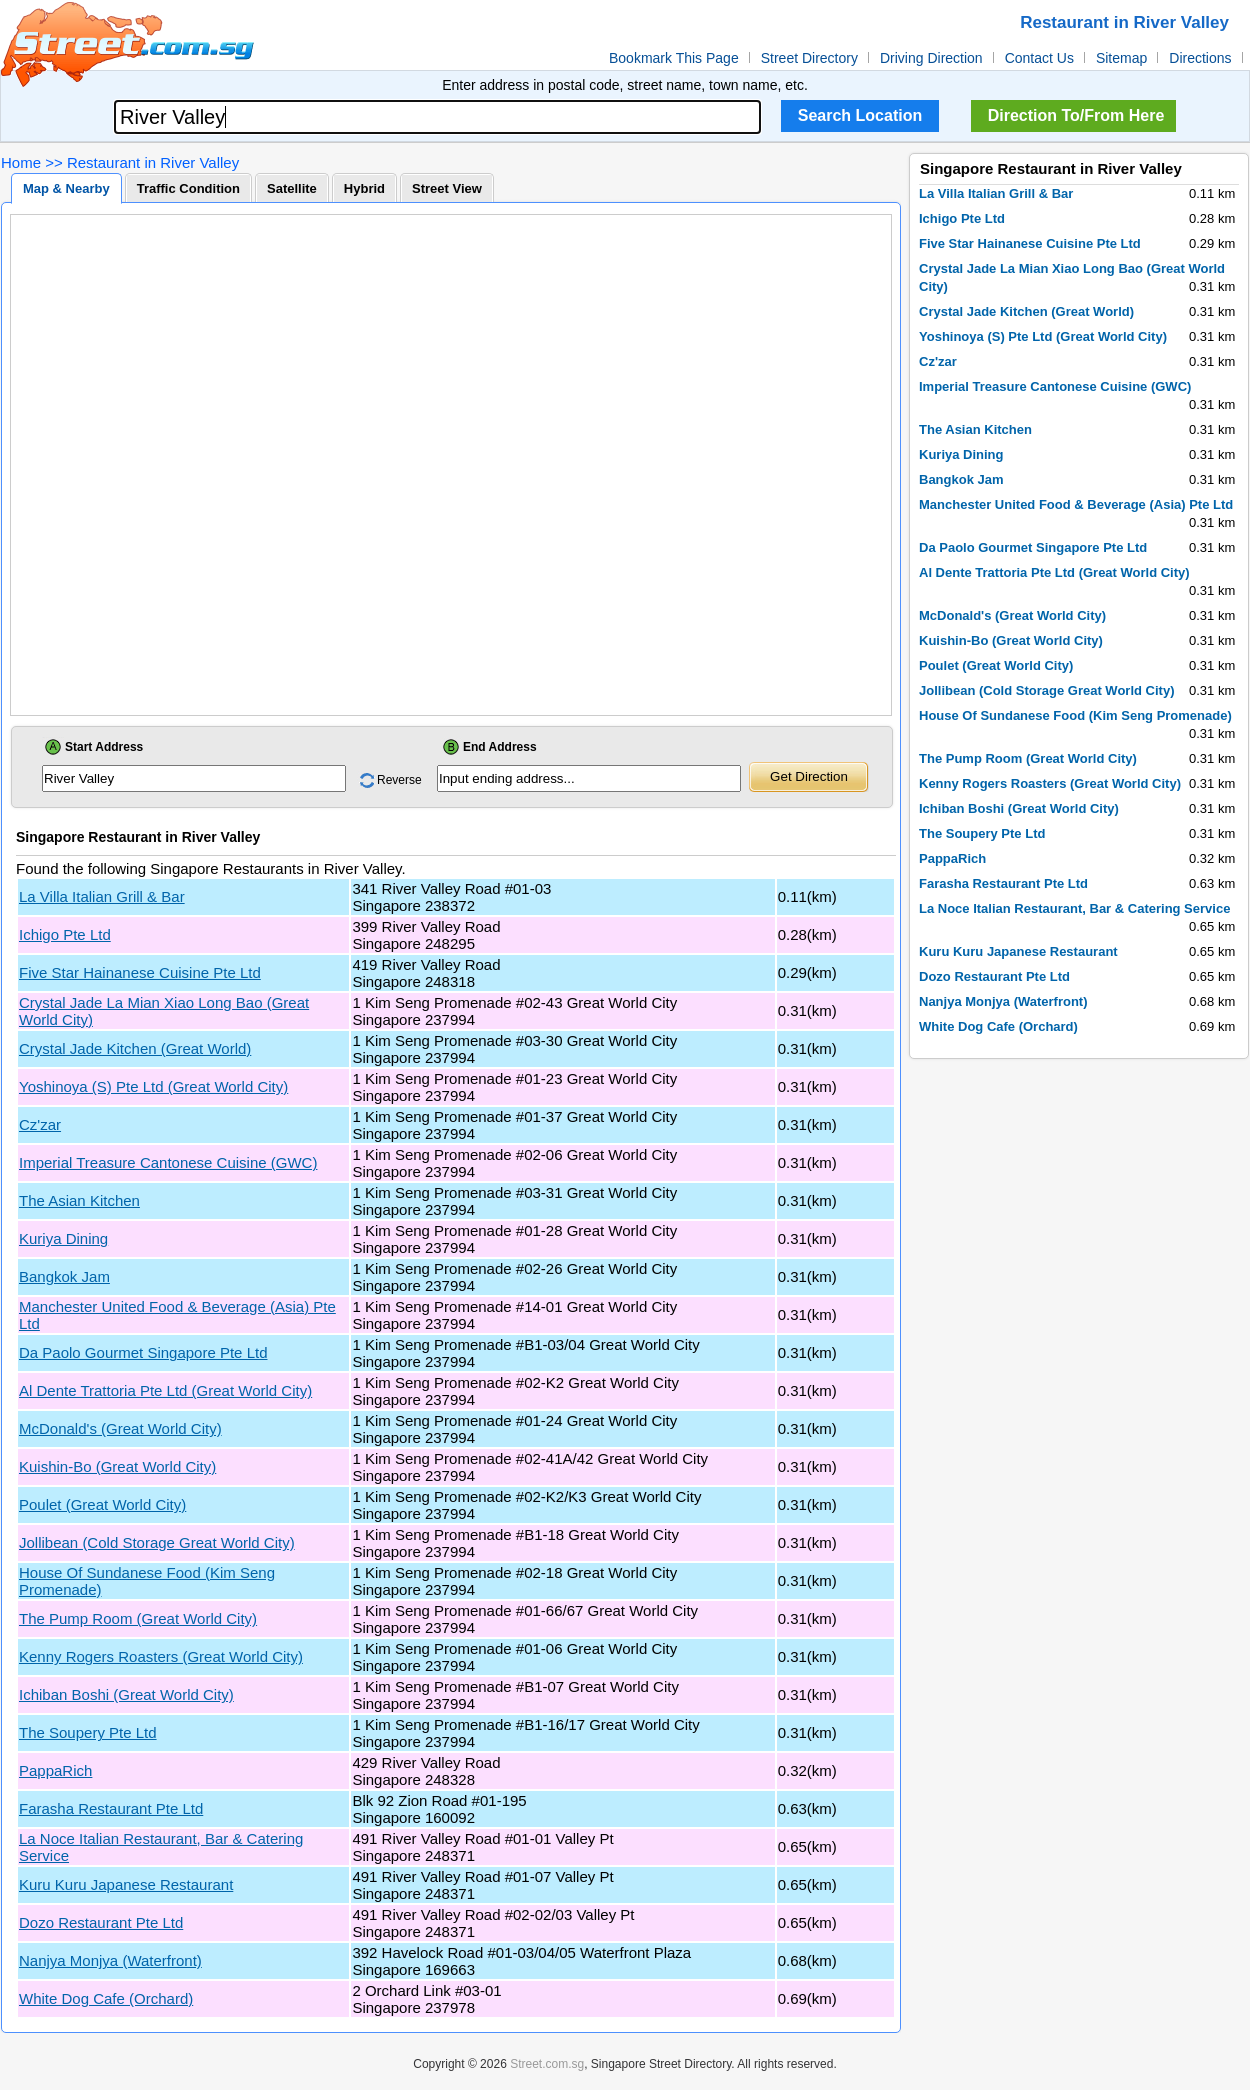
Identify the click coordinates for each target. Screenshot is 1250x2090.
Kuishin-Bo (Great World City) (117, 1466)
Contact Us (1039, 58)
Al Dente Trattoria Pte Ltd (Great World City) (165, 1390)
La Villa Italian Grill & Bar (102, 896)
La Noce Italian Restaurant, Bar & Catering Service (1074, 908)
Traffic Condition (188, 188)
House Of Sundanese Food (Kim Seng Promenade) (1075, 715)
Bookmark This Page (674, 58)
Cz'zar (40, 1124)
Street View (447, 188)
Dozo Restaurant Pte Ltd (101, 1922)
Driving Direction (931, 58)
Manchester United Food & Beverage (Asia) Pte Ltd (1076, 504)
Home (21, 162)
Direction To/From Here (1076, 115)
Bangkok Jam (64, 1276)
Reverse (399, 780)
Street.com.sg (547, 2064)
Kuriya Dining (63, 1238)
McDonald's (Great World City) (120, 1428)
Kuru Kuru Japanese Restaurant (126, 1884)
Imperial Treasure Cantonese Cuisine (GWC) (168, 1162)
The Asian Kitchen (79, 1200)
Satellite (292, 188)
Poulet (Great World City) (102, 1504)
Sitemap (1121, 58)
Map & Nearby (66, 188)
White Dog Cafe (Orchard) (106, 1998)
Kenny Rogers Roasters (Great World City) (161, 1656)
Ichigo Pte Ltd (65, 934)
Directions (1200, 58)
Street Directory (809, 58)
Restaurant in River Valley (153, 162)
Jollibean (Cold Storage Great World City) (157, 1542)
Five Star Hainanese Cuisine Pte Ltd (140, 972)
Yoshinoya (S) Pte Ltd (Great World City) (153, 1086)
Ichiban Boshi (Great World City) (126, 1694)
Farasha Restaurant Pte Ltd (111, 1808)
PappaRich (55, 1770)
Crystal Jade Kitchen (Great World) (135, 1048)
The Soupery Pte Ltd (88, 1732)
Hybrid (364, 188)
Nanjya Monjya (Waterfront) (110, 1960)
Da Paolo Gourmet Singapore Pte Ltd (143, 1352)
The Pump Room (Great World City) (138, 1618)
